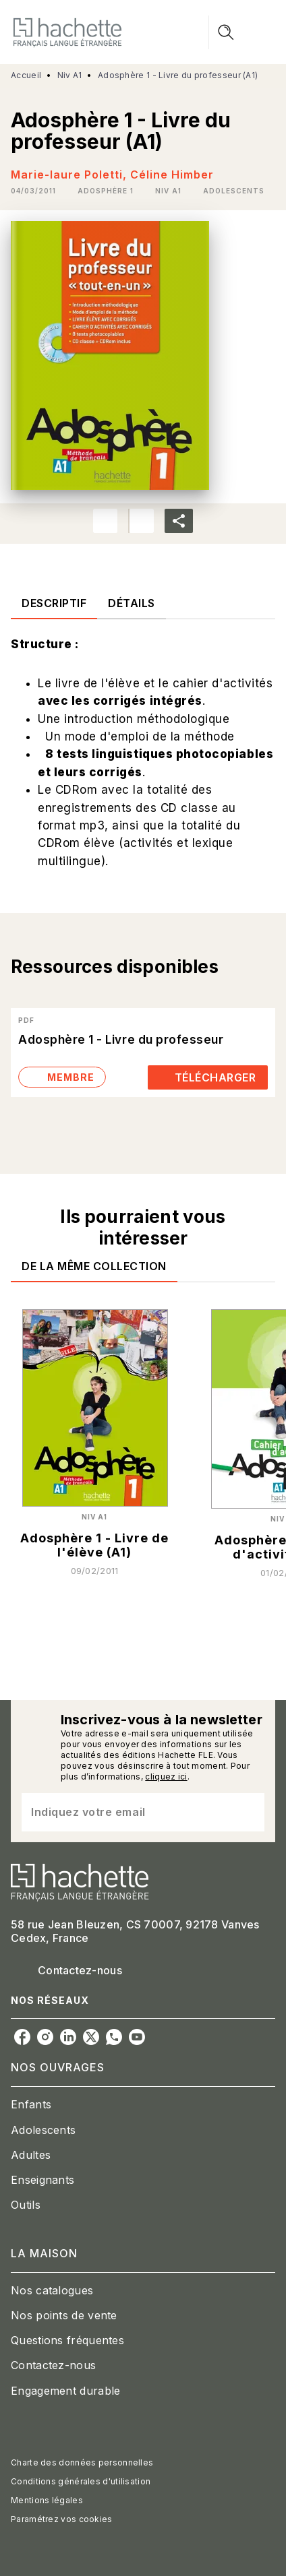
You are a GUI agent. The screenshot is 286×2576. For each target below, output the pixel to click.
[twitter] (91, 2036)
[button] (105, 191)
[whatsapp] (114, 2036)
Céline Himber (172, 174)
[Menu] (242, 32)
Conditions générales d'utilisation (80, 2481)
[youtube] (136, 2036)
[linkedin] (68, 2036)
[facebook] (22, 2036)
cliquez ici (166, 1776)
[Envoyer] (248, 1812)
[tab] (54, 603)
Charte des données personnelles (82, 2462)
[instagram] (45, 2036)
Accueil (26, 75)
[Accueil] (67, 32)
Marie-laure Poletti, (70, 174)
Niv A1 (69, 75)
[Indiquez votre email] (126, 1812)
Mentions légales (47, 2500)
